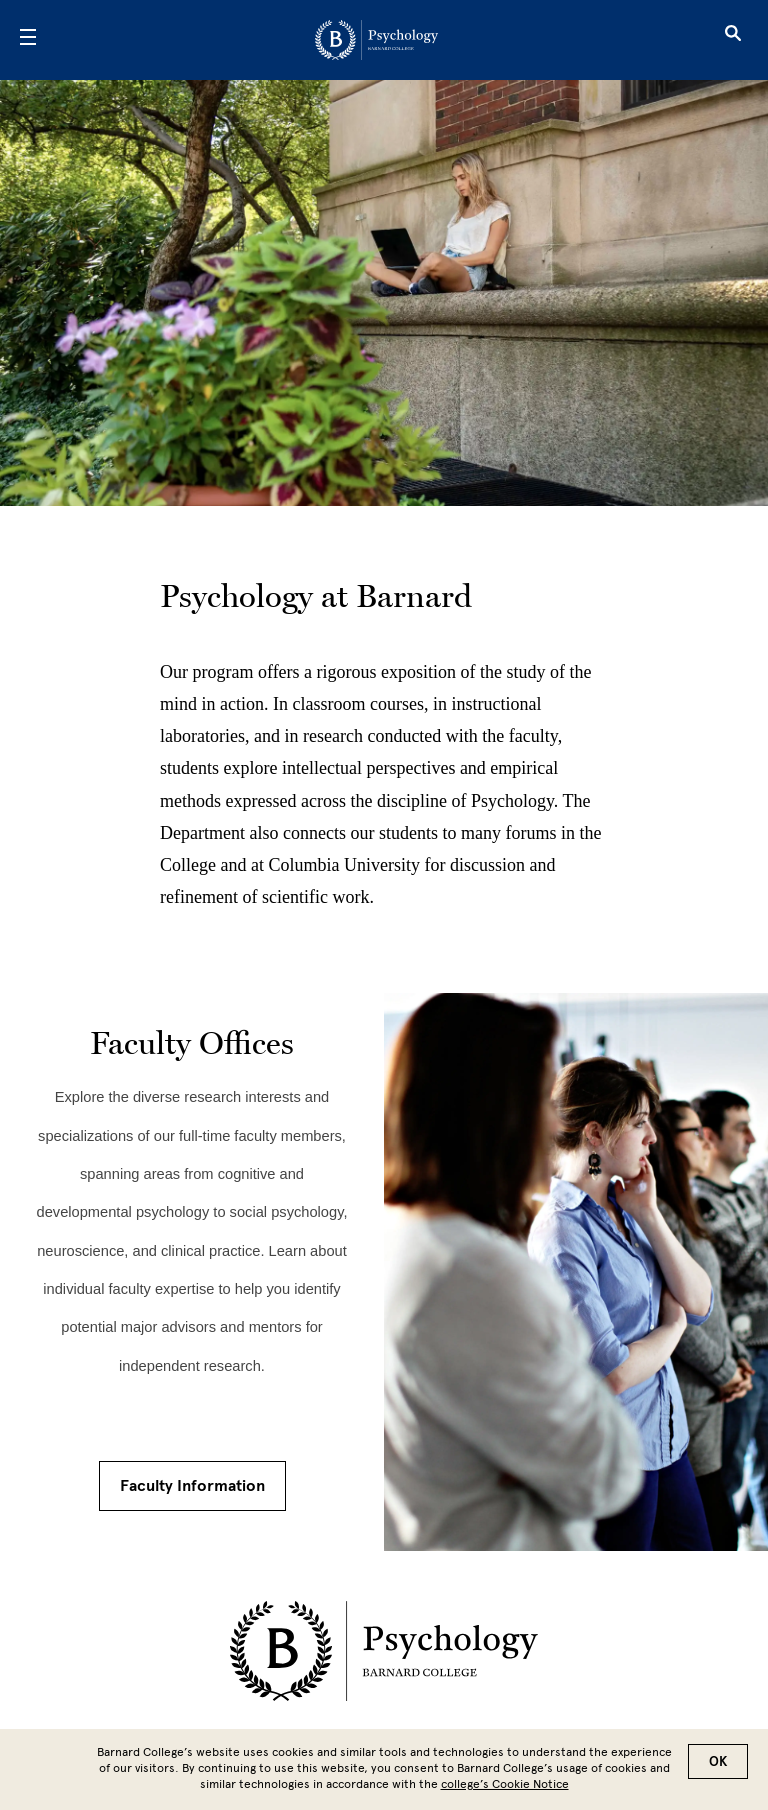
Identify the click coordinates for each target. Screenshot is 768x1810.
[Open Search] (733, 40)
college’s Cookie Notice (505, 1784)
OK (718, 1761)
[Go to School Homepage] (376, 40)
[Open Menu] (28, 40)
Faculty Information (192, 1486)
